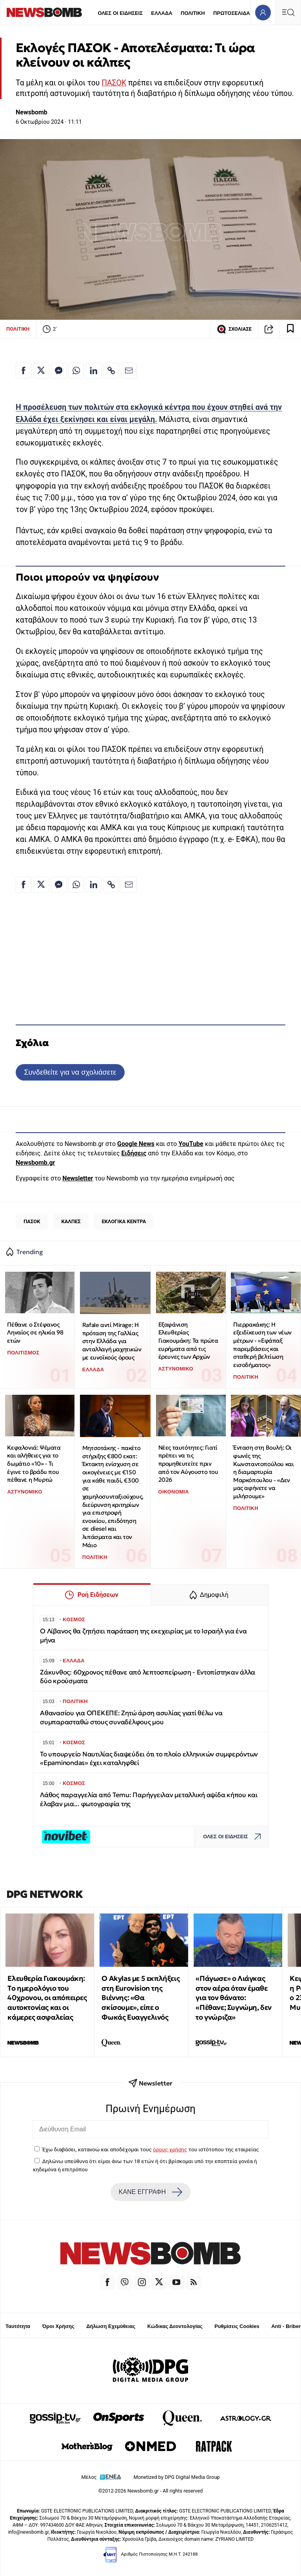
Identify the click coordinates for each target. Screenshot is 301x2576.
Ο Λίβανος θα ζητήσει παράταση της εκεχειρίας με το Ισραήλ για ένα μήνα (143, 1635)
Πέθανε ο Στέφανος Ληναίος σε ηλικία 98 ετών (35, 1332)
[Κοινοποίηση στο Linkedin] (94, 370)
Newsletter (77, 1178)
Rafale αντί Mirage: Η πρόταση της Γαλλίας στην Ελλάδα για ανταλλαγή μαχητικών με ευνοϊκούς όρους (111, 1341)
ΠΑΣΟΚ (114, 82)
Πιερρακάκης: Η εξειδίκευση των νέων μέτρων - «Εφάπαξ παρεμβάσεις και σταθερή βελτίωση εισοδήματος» (262, 1345)
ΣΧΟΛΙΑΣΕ (234, 329)
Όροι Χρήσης (58, 2326)
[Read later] (290, 329)
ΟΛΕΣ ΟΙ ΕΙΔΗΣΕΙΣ (120, 13)
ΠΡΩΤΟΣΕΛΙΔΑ (231, 13)
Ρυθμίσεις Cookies (236, 2326)
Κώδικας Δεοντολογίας (175, 2326)
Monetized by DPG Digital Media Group (177, 2477)
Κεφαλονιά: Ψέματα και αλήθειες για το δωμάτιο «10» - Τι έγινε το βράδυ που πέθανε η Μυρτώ (33, 1464)
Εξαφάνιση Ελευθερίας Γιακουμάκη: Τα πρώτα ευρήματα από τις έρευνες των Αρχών (188, 1341)
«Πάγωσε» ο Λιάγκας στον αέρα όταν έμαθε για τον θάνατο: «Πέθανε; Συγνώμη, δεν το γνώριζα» (234, 1998)
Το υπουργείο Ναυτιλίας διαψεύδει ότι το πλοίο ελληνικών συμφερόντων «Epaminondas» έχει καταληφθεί (149, 1758)
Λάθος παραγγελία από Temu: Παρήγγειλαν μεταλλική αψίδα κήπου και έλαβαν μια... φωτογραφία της (148, 1799)
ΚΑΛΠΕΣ (70, 1221)
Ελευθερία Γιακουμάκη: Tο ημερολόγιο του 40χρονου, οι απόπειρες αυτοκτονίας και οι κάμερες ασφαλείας (47, 1998)
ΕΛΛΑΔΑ (161, 13)
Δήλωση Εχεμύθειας (110, 2326)
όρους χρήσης (170, 2149)
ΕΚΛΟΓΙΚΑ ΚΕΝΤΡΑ (124, 1221)
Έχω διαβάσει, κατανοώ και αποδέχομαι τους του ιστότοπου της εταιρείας (150, 2149)
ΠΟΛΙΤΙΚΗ (193, 13)
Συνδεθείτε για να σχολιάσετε (70, 1072)
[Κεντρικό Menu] (288, 12)
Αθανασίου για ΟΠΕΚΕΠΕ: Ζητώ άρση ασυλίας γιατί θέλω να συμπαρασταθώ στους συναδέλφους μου (131, 1717)
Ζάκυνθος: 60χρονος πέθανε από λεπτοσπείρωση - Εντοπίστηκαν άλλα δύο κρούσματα (147, 1676)
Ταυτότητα (17, 2326)
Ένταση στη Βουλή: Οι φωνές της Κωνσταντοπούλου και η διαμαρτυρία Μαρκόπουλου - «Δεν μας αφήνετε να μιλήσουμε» (263, 1472)
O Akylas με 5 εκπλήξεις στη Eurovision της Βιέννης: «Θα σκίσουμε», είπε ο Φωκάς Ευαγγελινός (141, 1998)
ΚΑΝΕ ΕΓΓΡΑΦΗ (150, 2192)
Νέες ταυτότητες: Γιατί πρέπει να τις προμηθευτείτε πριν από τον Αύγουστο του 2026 (188, 1464)
